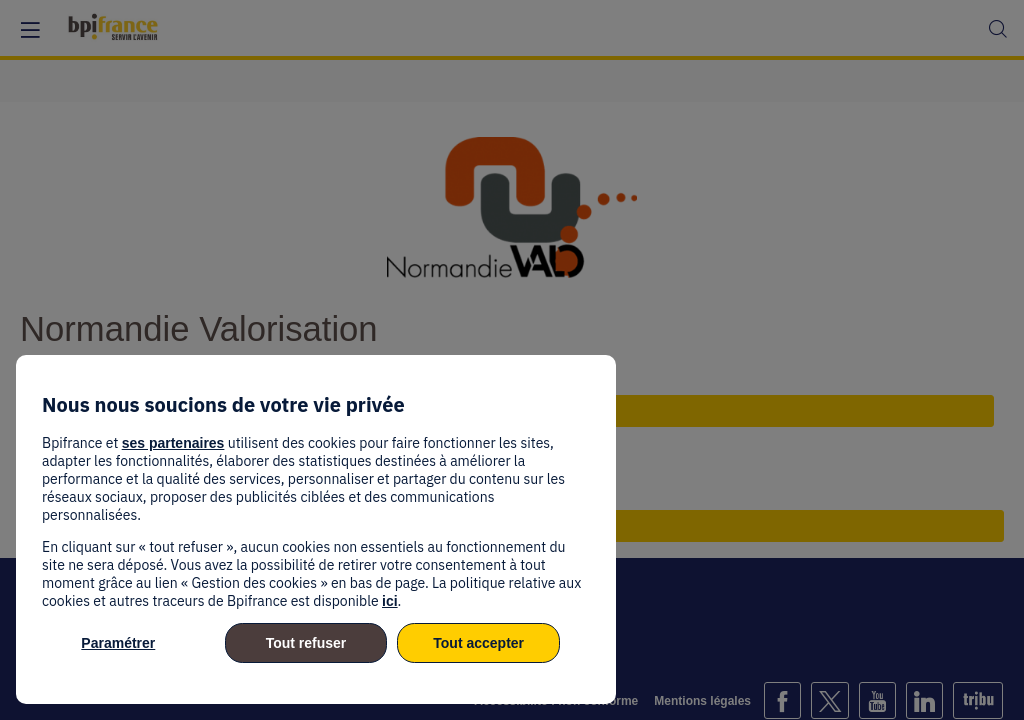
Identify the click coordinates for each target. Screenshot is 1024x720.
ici (390, 601)
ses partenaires (173, 443)
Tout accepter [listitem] (478, 643)
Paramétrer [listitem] (118, 643)
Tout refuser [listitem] (306, 643)
